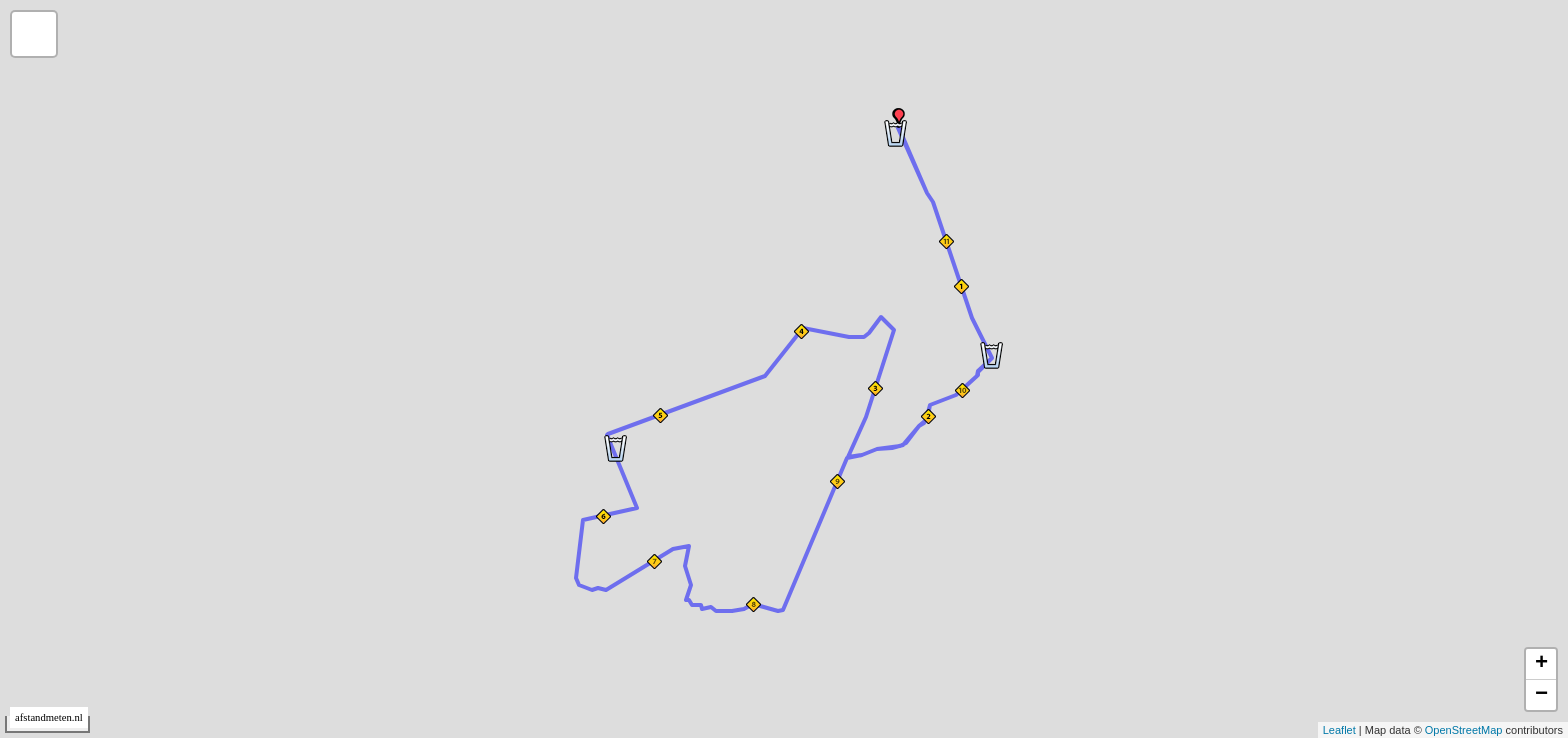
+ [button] (1541, 664)
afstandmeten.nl (49, 717)
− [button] (1541, 695)
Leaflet (1339, 730)
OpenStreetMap (1464, 730)
